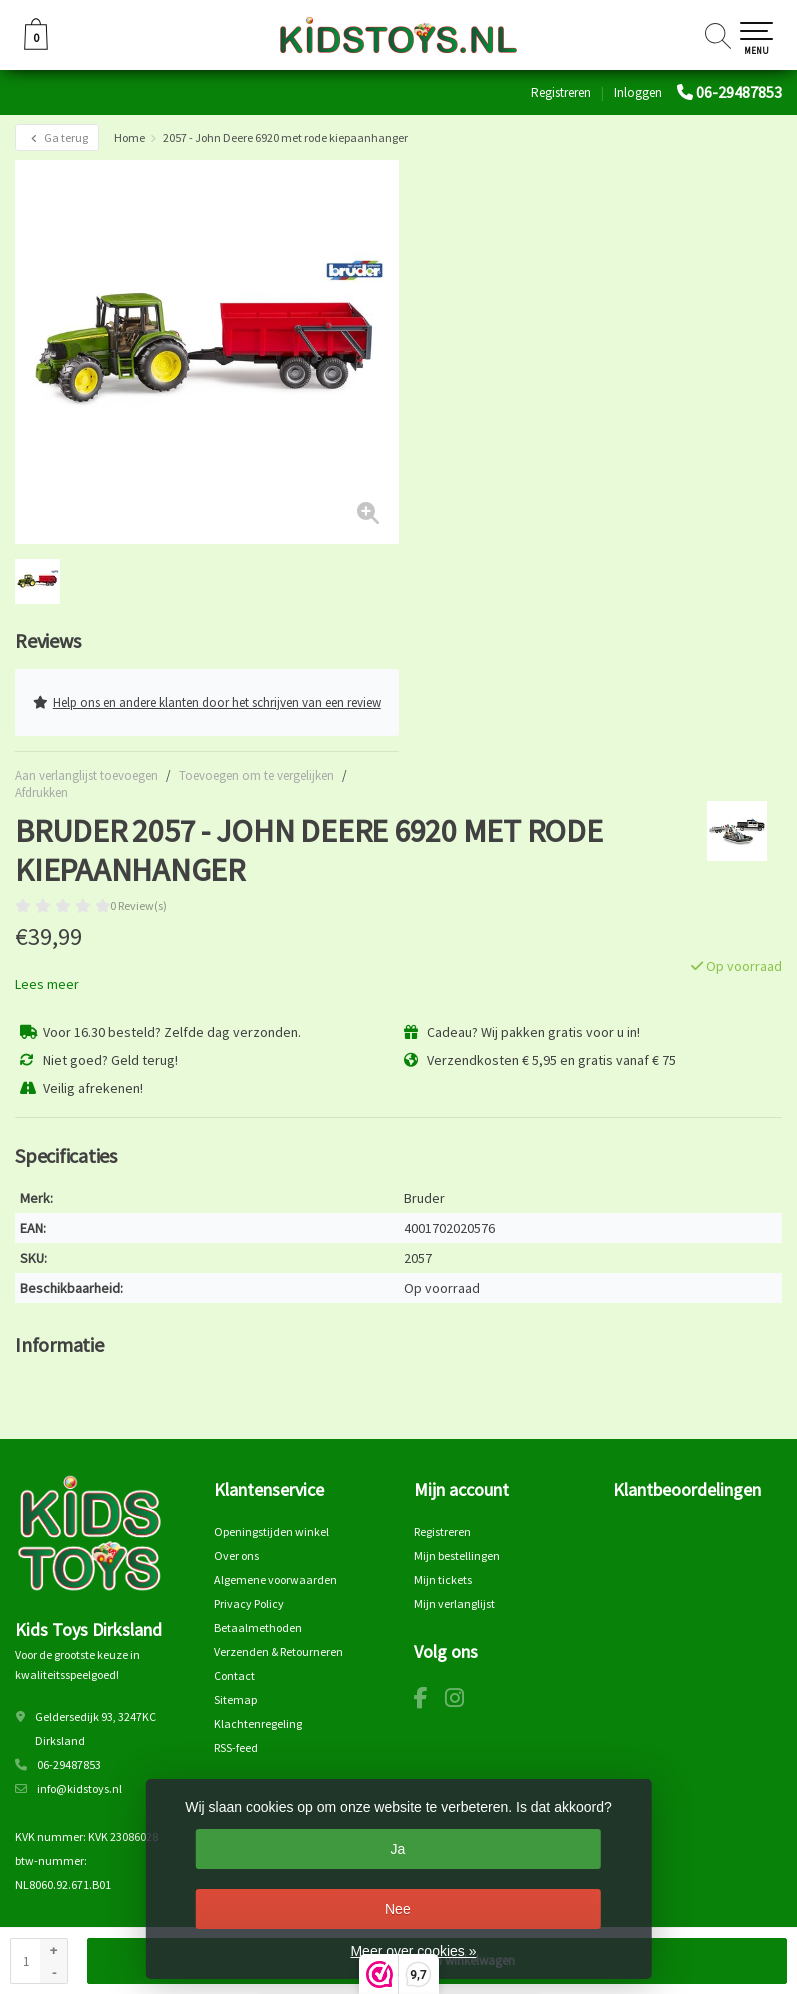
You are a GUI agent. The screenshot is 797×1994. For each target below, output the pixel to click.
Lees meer (47, 984)
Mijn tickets (443, 1579)
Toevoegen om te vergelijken (256, 775)
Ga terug (57, 137)
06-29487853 (739, 92)
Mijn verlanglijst (454, 1603)
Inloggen (638, 92)
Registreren (561, 92)
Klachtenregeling (258, 1723)
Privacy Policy (249, 1603)
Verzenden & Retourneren (278, 1651)
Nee (398, 1909)
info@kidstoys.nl (79, 1788)
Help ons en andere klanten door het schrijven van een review (207, 702)
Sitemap (235, 1699)
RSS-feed (236, 1747)
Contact (234, 1675)
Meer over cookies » (413, 1951)
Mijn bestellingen (457, 1555)
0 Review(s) (138, 905)
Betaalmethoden (258, 1627)
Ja (397, 1849)
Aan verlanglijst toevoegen (86, 775)
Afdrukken (41, 792)
